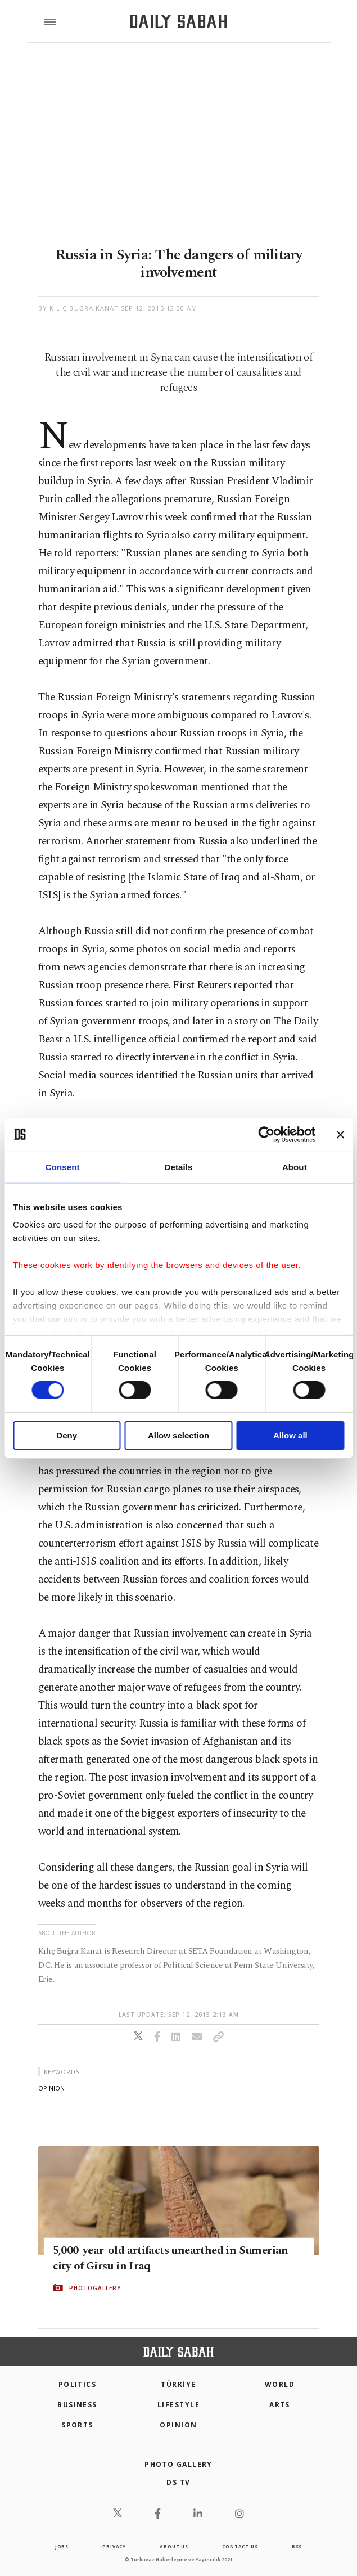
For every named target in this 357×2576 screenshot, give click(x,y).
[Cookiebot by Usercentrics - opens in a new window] (266, 1134)
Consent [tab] (63, 1166)
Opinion (178, 2425)
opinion (51, 2088)
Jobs (62, 2546)
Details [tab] (179, 1166)
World (280, 2384)
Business (77, 2404)
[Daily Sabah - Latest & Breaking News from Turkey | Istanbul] (178, 22)
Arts (279, 2404)
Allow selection (178, 1435)
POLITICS (77, 2384)
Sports (77, 2425)
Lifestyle (178, 2404)
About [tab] (294, 1166)
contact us (239, 2546)
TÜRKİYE (178, 2384)
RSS (297, 2546)
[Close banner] (340, 1134)
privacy (114, 2546)
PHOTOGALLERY (95, 2288)
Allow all (290, 1435)
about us (174, 2546)
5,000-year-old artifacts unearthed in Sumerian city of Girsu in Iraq (170, 2258)
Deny (66, 1435)
